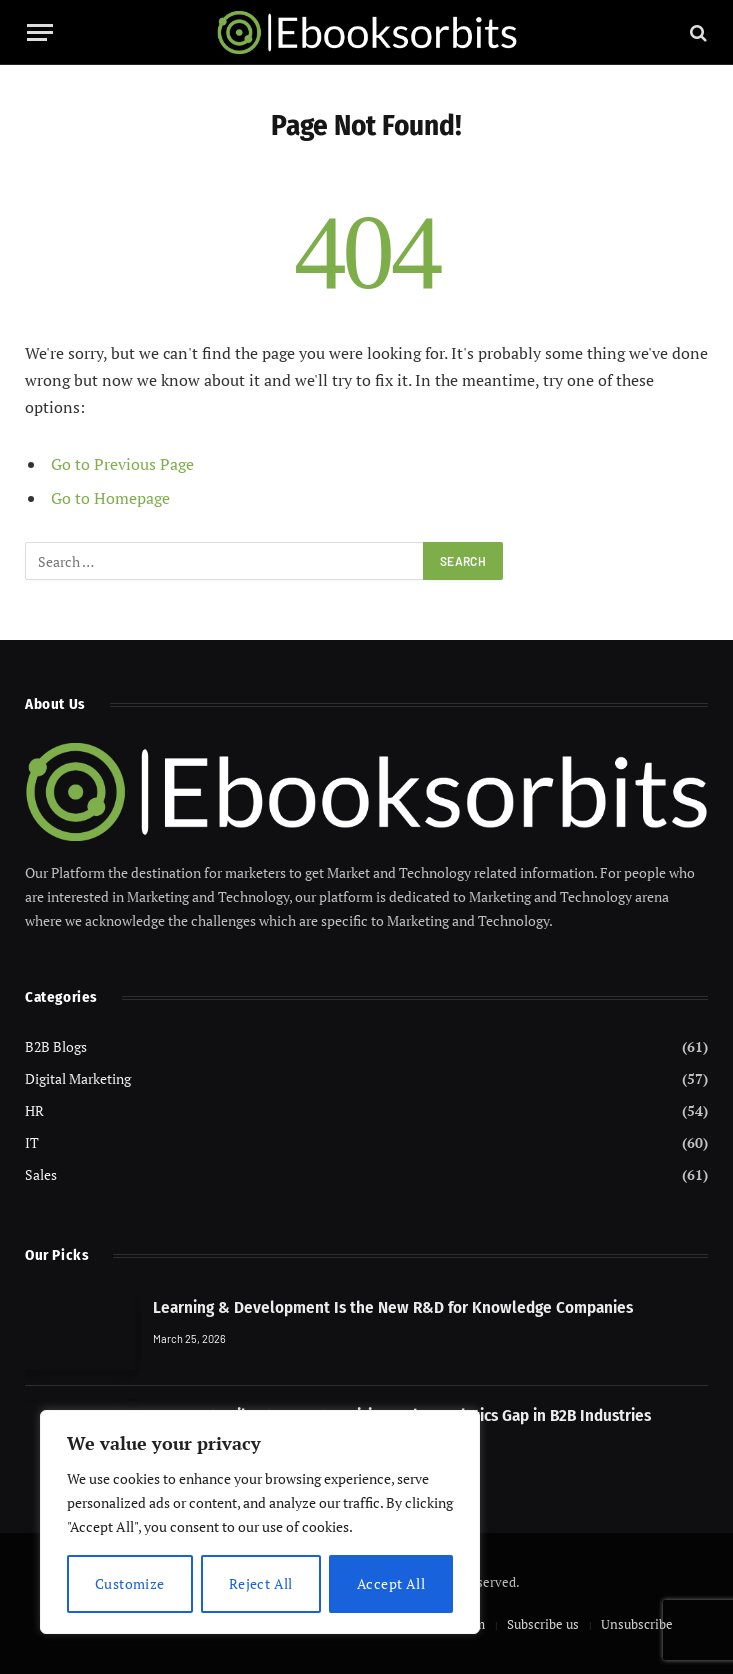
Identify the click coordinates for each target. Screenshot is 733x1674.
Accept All (391, 1583)
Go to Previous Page (122, 464)
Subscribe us (543, 1624)
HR (34, 1110)
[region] (260, 1522)
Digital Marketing (78, 1078)
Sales (41, 1174)
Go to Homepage (110, 498)
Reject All (261, 1583)
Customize (130, 1583)
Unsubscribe (637, 1624)
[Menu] (40, 32)
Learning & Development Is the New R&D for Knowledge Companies (393, 1307)
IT (32, 1142)
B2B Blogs (56, 1046)
